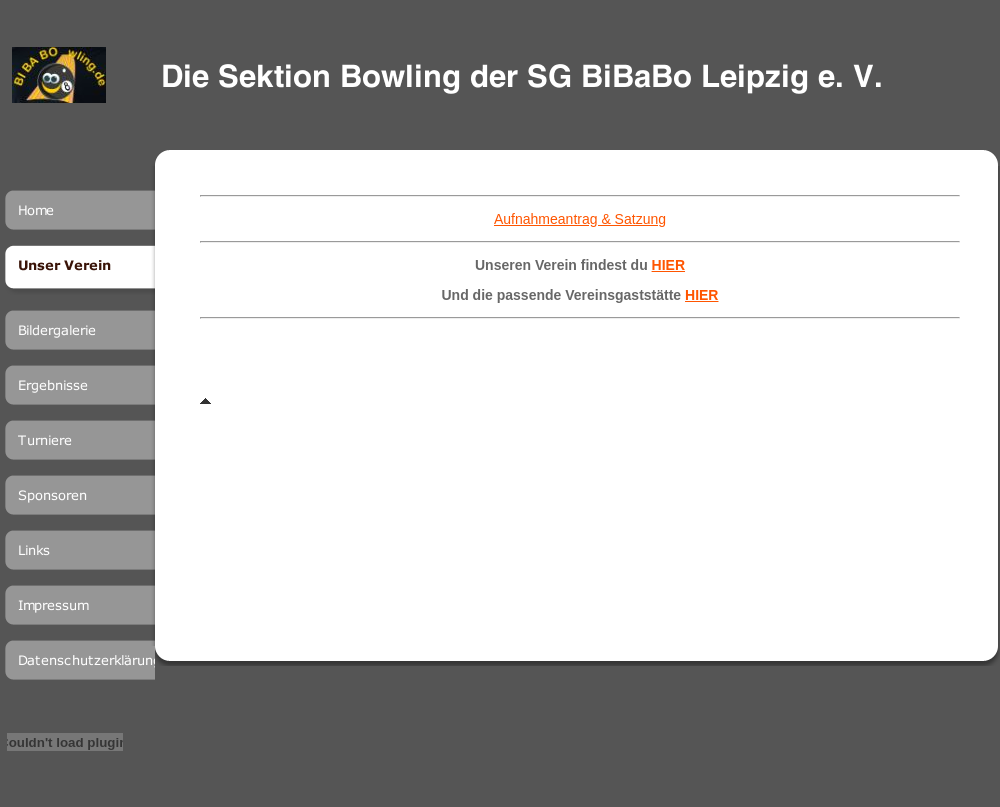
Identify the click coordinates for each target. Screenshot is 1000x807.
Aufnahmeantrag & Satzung (580, 219)
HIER (668, 265)
